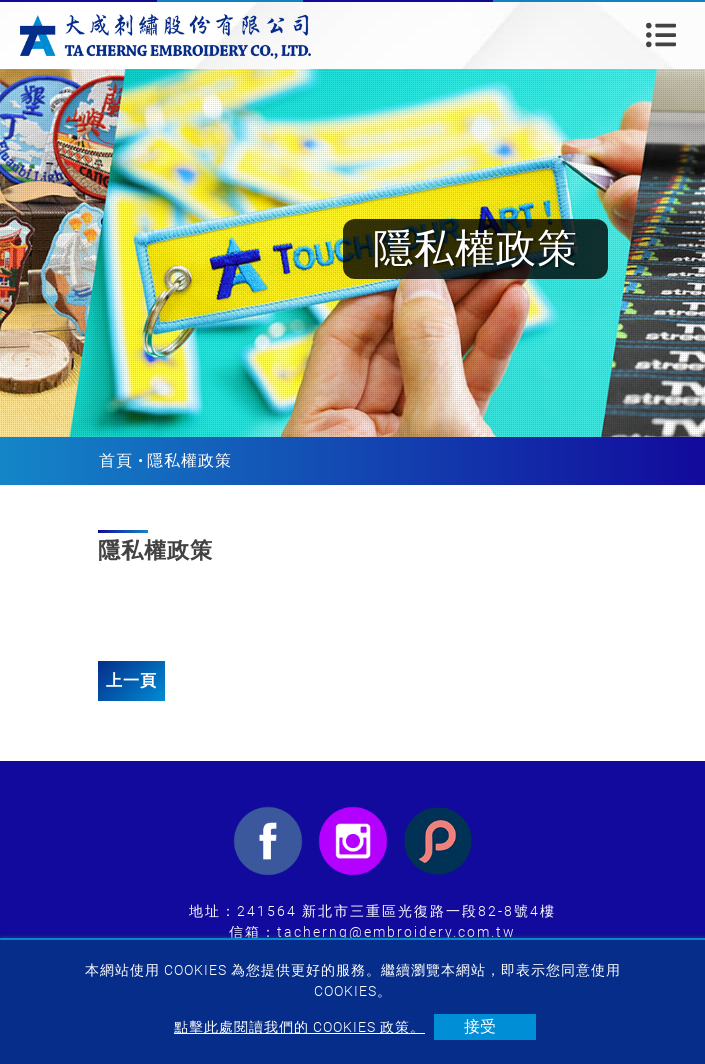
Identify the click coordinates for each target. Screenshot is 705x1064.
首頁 (116, 460)
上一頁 (131, 680)
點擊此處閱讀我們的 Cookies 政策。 (299, 1027)
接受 (480, 1026)
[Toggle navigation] (661, 35)
